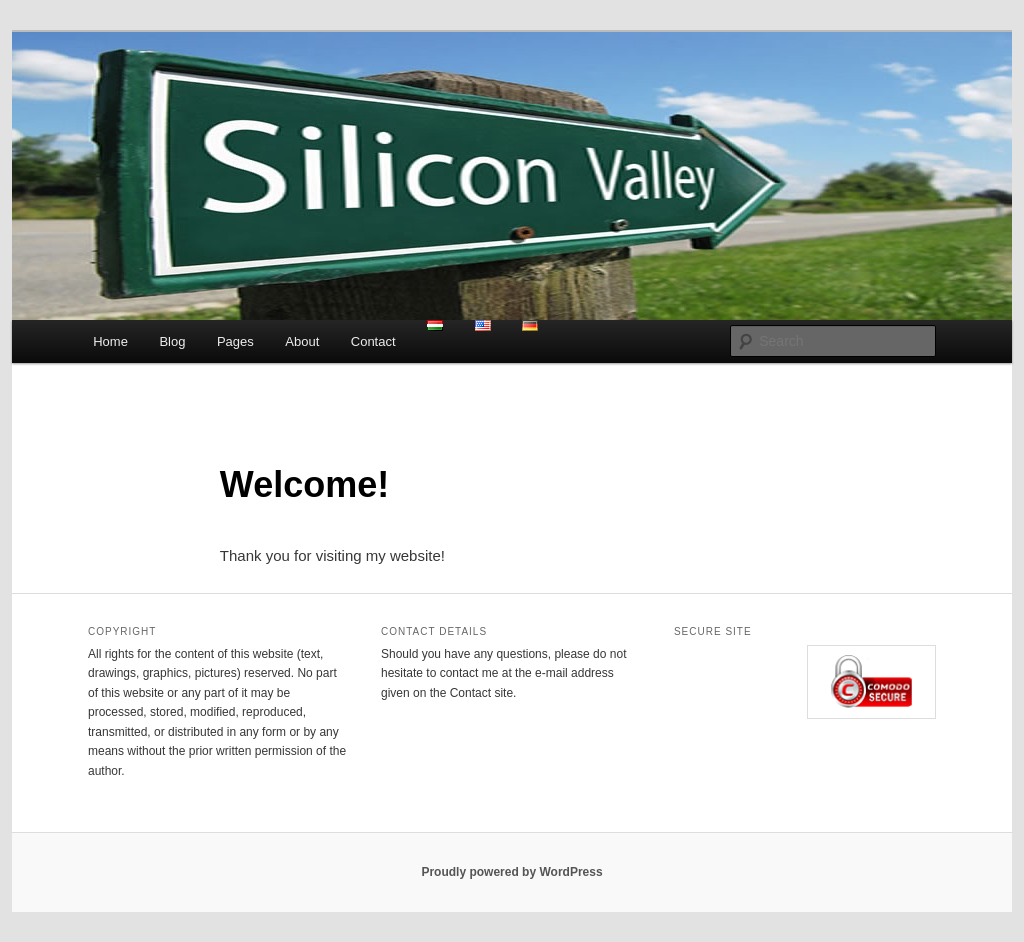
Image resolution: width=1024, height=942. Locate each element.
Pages (235, 341)
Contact (373, 341)
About (302, 341)
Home (110, 341)
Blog (172, 341)
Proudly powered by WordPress (511, 872)
